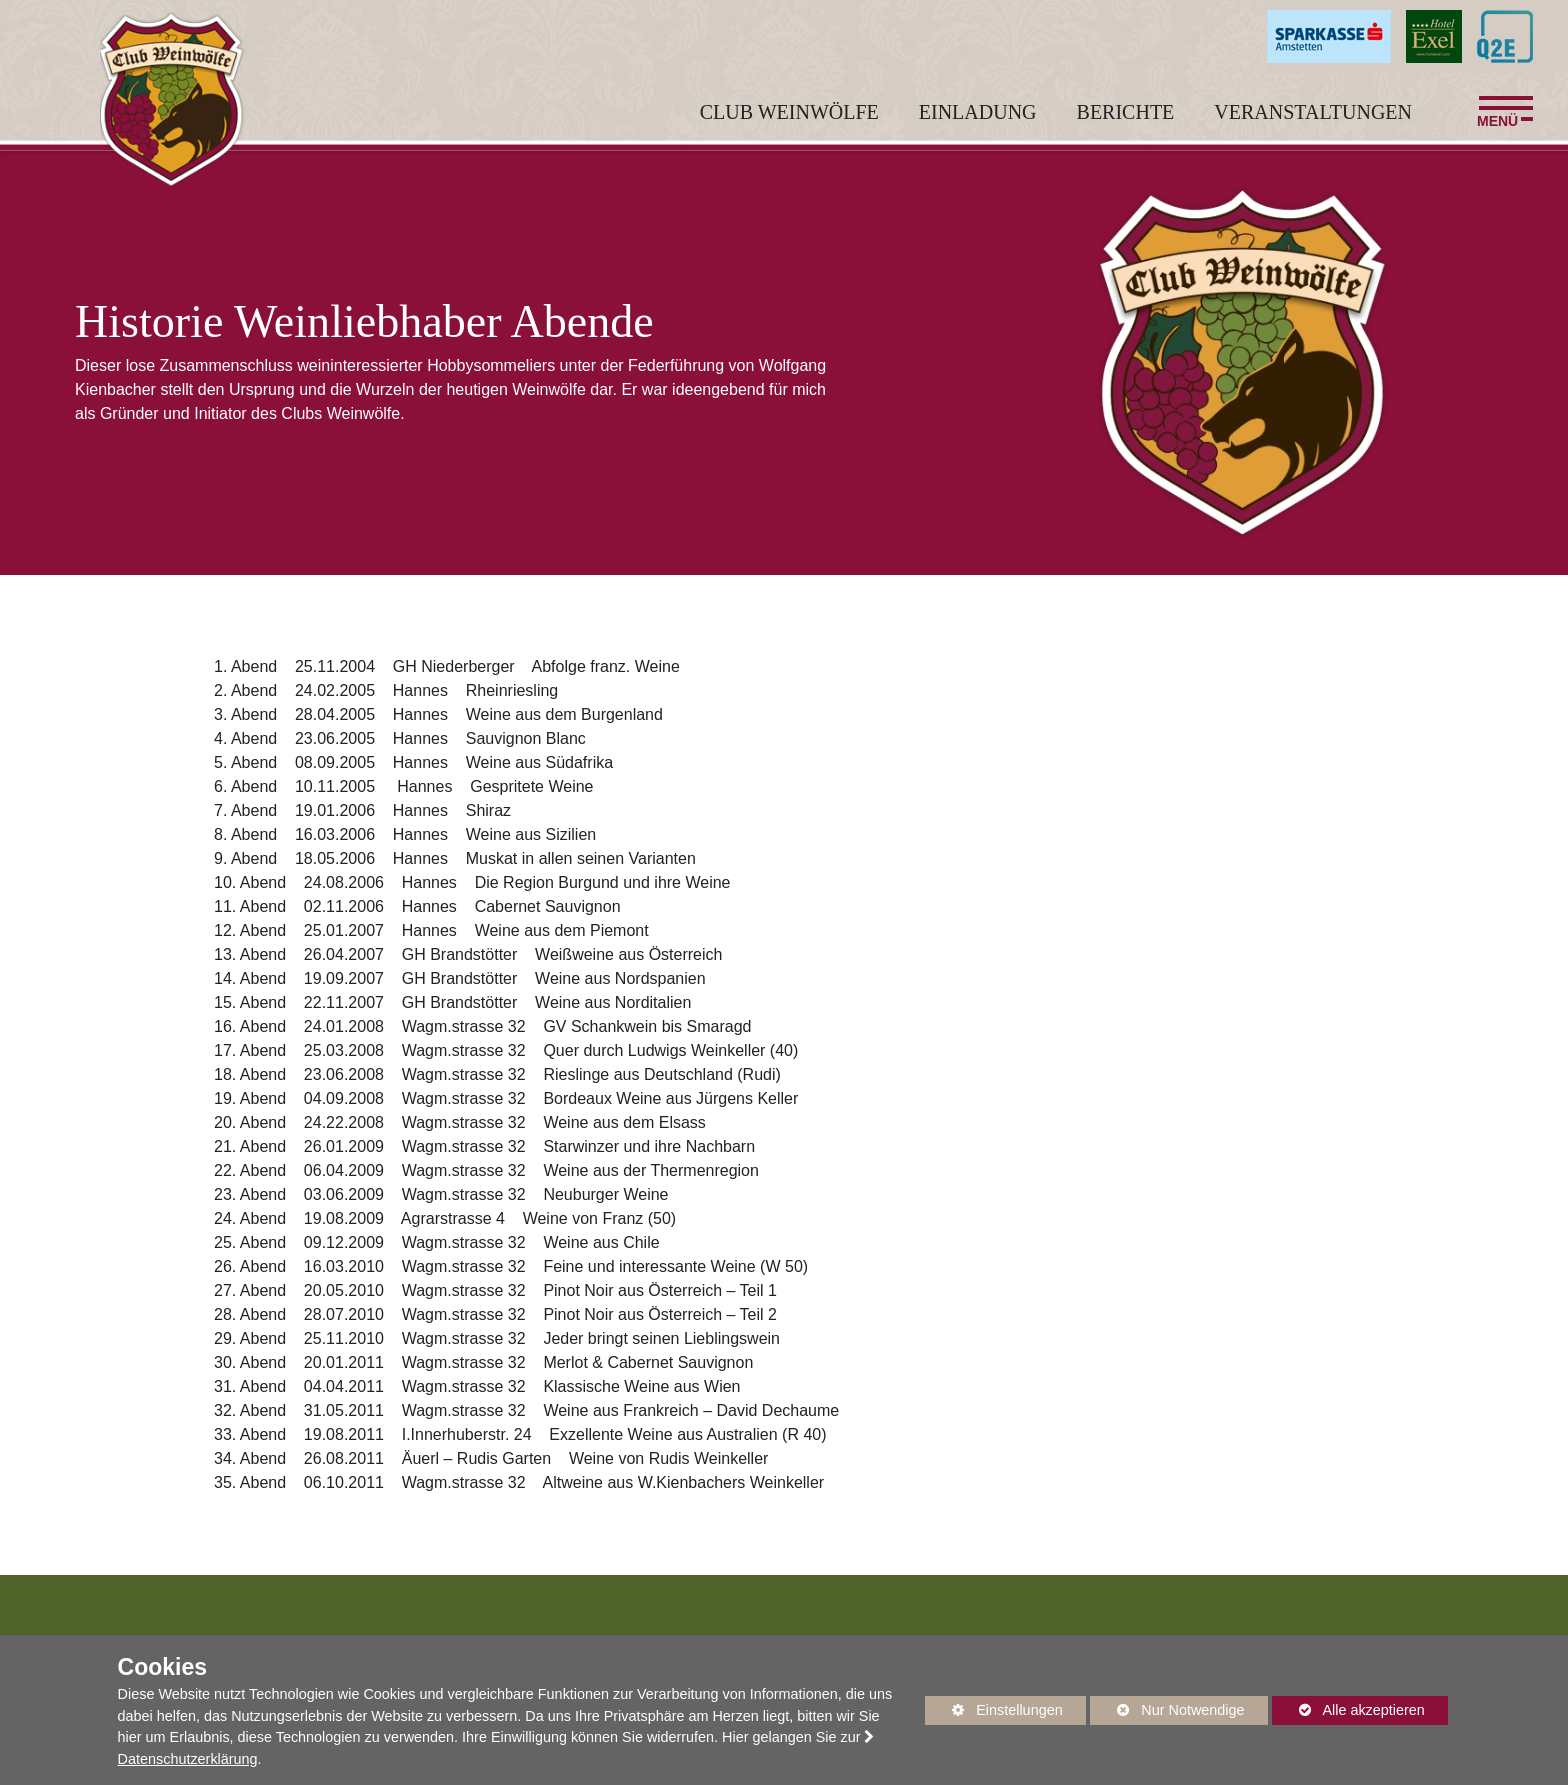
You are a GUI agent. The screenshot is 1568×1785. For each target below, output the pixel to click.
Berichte (1126, 125)
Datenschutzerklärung (188, 1759)
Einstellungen (994, 1713)
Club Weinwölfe (789, 125)
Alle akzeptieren (1348, 1710)
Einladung (978, 125)
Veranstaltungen (1313, 125)
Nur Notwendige (1167, 1713)
